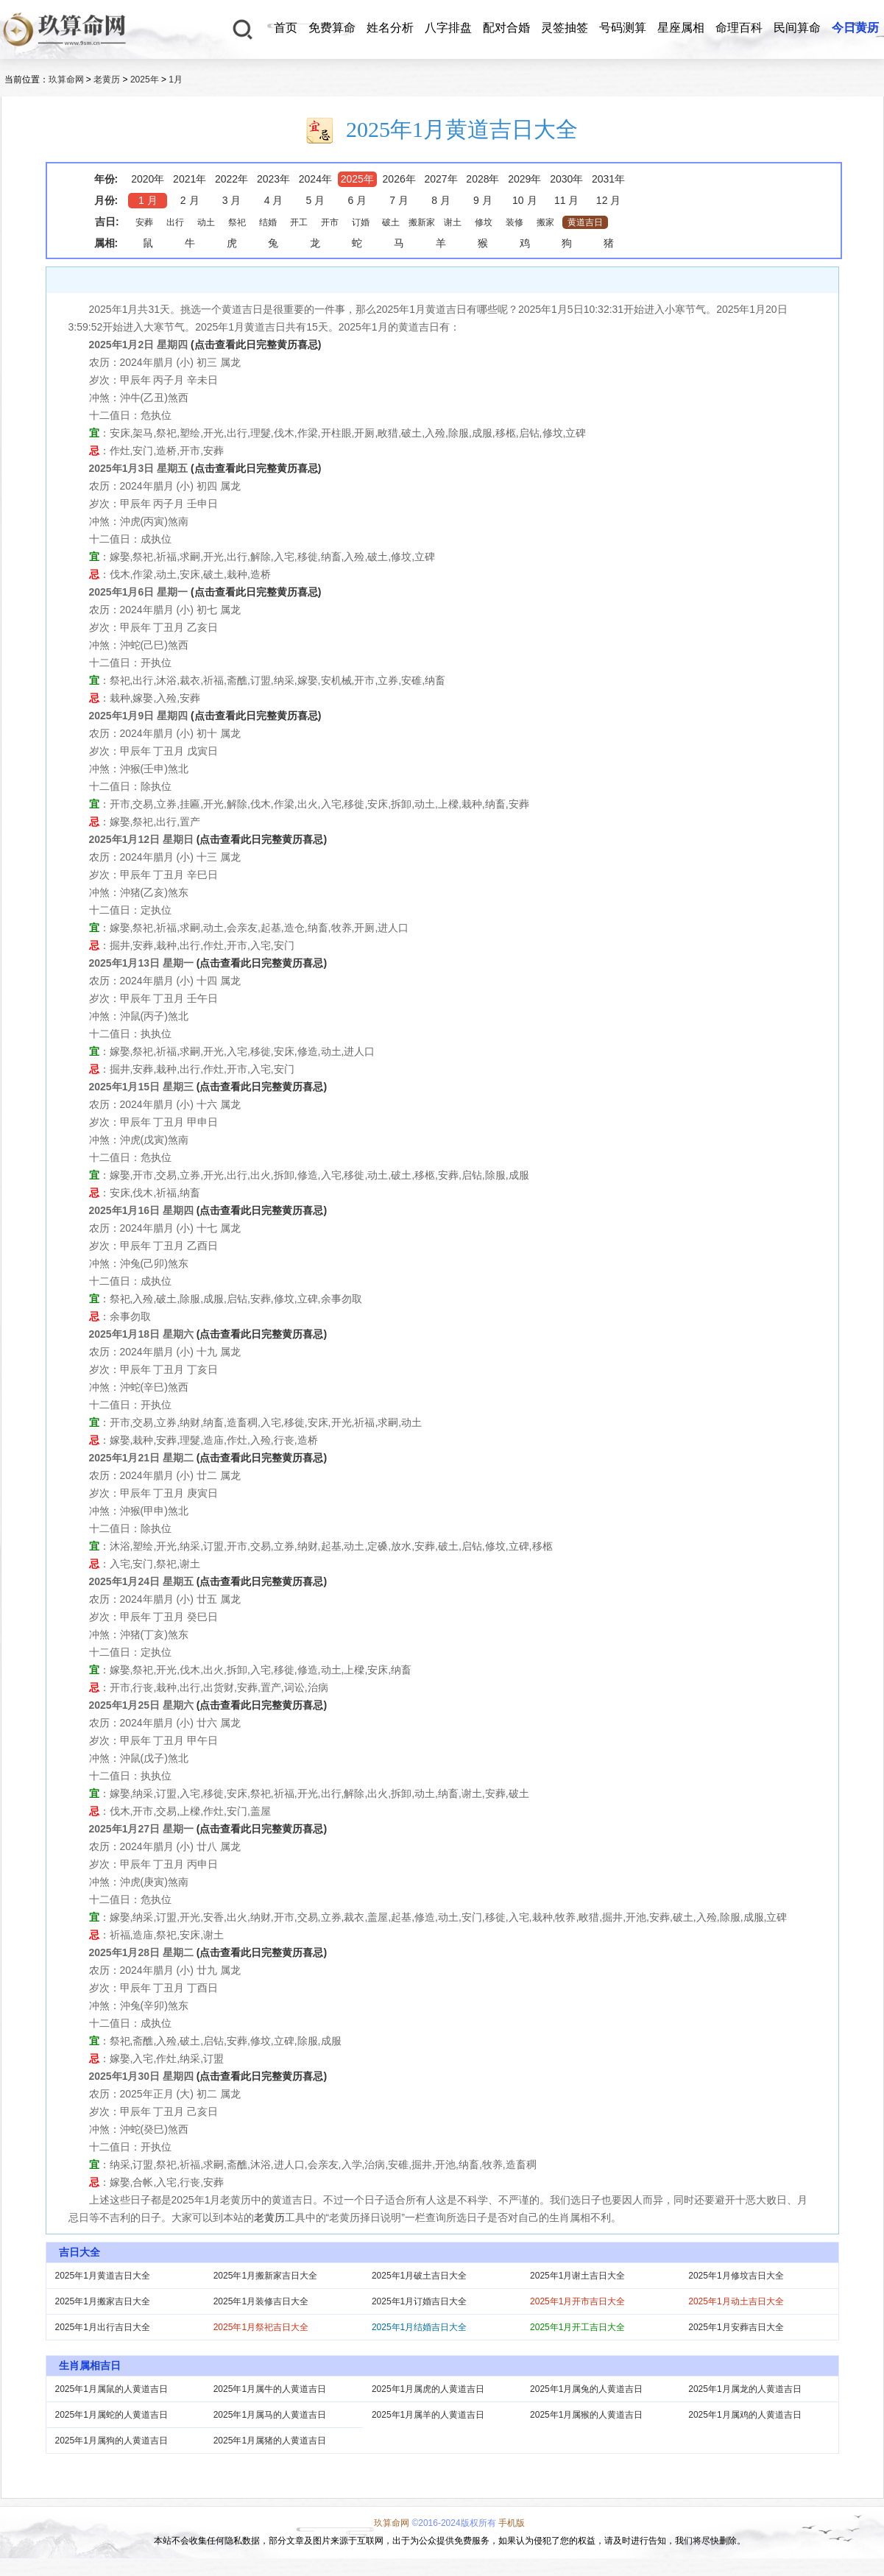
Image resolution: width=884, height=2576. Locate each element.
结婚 (268, 222)
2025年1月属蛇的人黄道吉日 (111, 2415)
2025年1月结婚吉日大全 (419, 2327)
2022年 (231, 179)
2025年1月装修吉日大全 (260, 2301)
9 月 (482, 200)
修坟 (483, 222)
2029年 (524, 179)
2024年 (315, 179)
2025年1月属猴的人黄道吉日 (586, 2415)
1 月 (148, 200)
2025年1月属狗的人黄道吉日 (111, 2440)
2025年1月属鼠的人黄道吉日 (111, 2389)
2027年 (440, 179)
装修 (514, 222)
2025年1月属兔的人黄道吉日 (586, 2389)
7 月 (399, 200)
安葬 (144, 222)
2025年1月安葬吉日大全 (735, 2327)
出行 (175, 222)
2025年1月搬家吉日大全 (102, 2301)
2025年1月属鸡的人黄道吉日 (744, 2415)
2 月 (189, 200)
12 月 (608, 200)
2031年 (608, 179)
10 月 (524, 200)
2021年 (189, 179)
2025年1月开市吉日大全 (577, 2301)
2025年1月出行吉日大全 (102, 2327)
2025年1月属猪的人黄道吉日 (269, 2440)
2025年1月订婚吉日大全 (419, 2301)
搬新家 (422, 222)
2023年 (273, 179)
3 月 (231, 200)
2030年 (566, 179)
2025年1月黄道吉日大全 (102, 2275)
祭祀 (237, 222)
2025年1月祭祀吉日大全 (260, 2327)
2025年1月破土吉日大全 (419, 2275)
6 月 (357, 200)
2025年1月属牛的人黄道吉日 (269, 2389)
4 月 (273, 200)
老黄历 (106, 79)
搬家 (545, 222)
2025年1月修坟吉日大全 (735, 2275)
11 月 (566, 200)
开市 (330, 222)
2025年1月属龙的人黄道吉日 (744, 2389)
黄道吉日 (585, 222)
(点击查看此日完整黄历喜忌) (256, 344)
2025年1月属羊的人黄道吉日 (428, 2415)
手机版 (511, 2523)
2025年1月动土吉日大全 (735, 2301)
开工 (299, 222)
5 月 (315, 200)
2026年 (399, 179)
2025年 (144, 79)
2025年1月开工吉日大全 (577, 2327)
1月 (176, 79)
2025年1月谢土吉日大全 (577, 2275)
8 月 (440, 200)
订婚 (360, 222)
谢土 (453, 222)
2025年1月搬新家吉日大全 (265, 2275)
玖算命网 (66, 79)
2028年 (482, 179)
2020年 (147, 179)
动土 (206, 222)
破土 (391, 222)
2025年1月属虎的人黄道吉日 (428, 2389)
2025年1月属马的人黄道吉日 (269, 2415)
